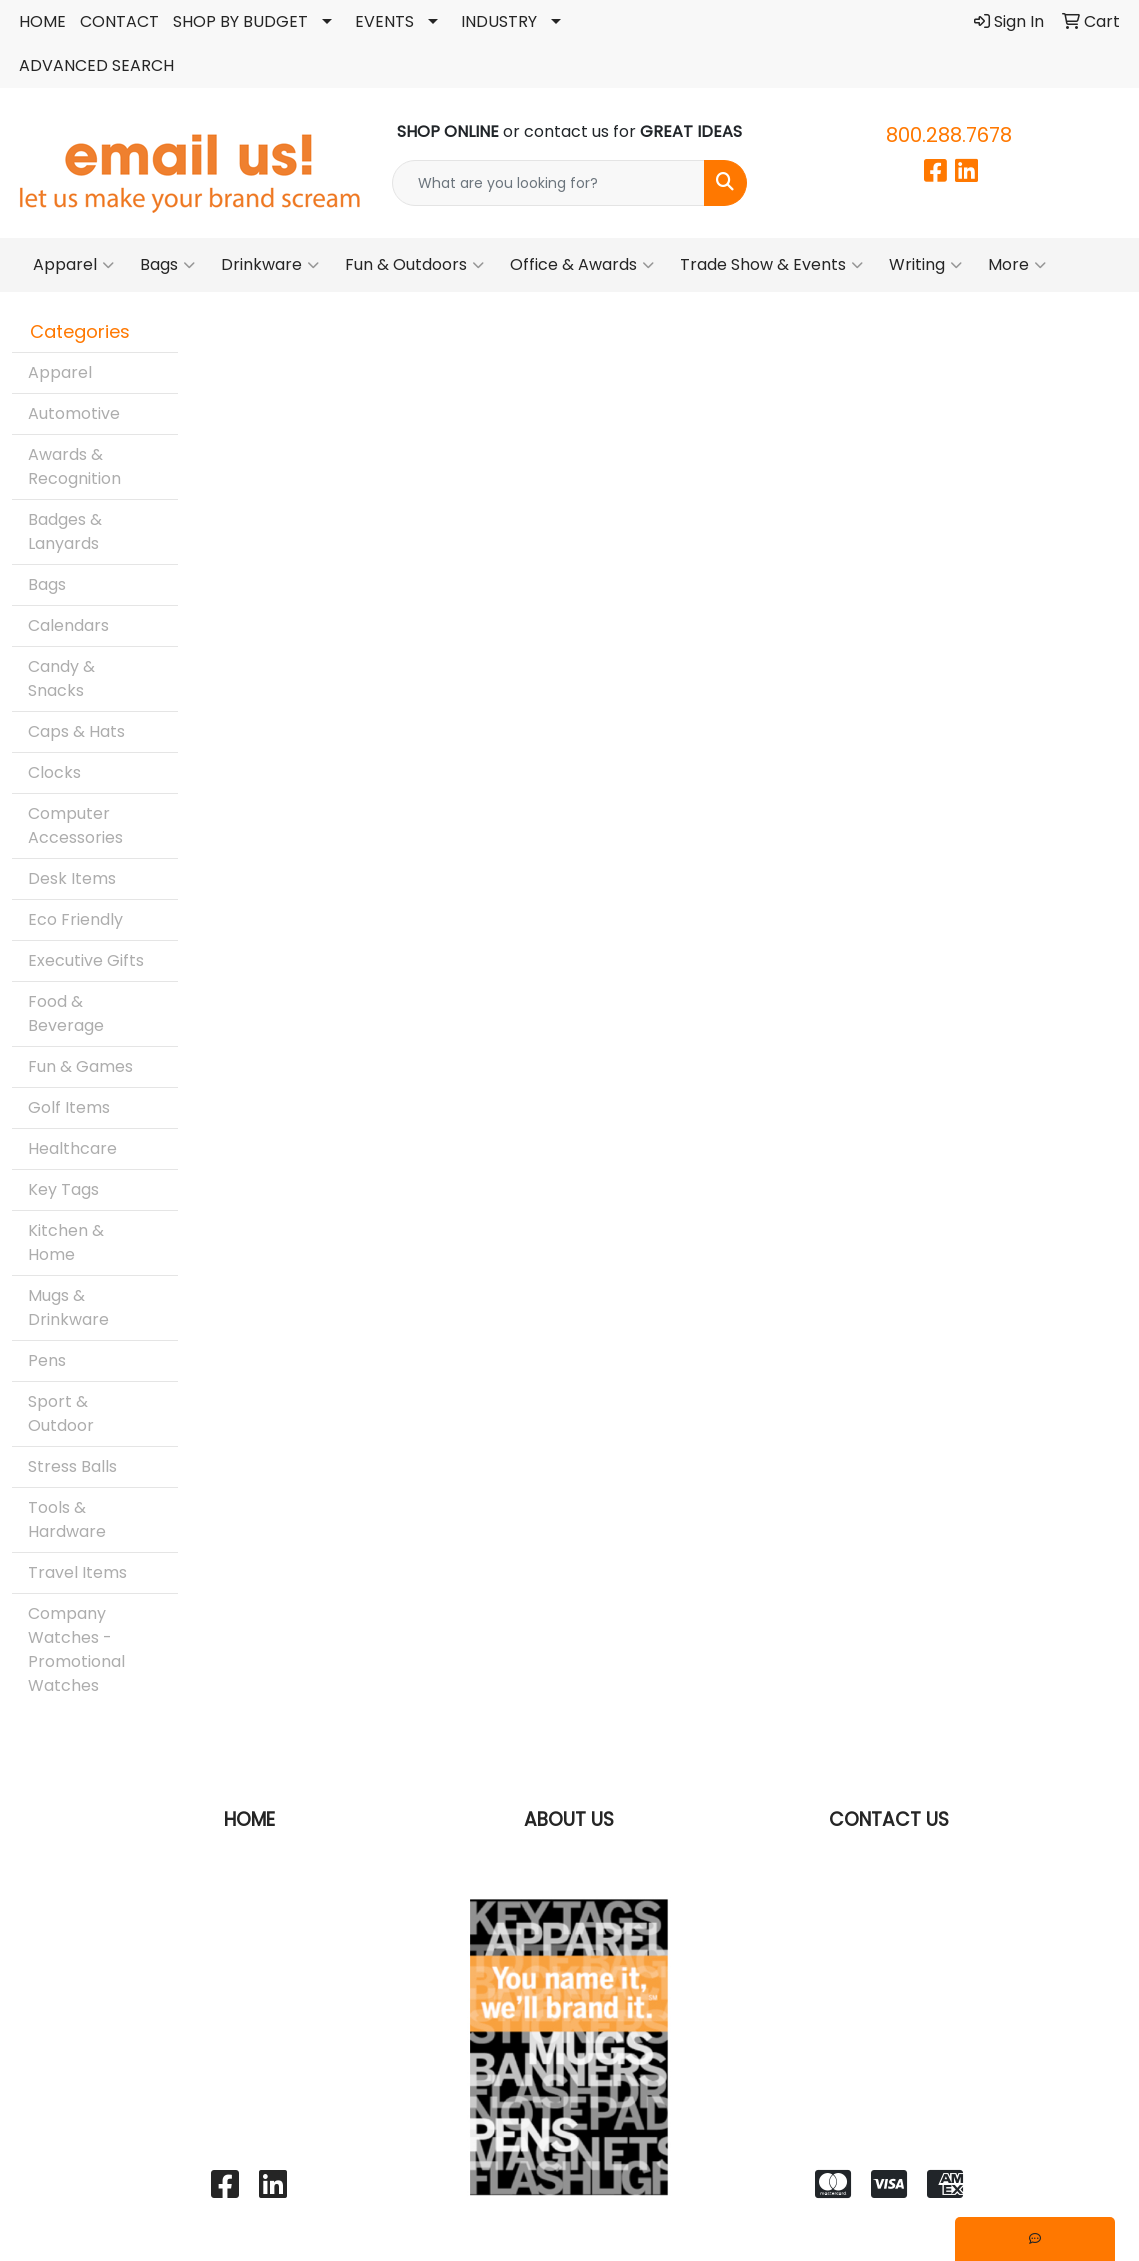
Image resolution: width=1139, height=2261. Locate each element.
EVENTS (384, 21)
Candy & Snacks (61, 678)
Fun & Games (80, 1066)
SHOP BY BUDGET (240, 21)
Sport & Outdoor (61, 1413)
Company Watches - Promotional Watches (76, 1649)
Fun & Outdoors (414, 265)
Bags (167, 265)
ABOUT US (569, 1819)
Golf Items (69, 1107)
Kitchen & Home (66, 1242)
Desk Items (72, 878)
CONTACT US (889, 1819)
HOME (42, 21)
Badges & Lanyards (65, 531)
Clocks (54, 772)
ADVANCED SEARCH (96, 65)
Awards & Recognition (74, 466)
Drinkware (270, 265)
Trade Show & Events (771, 265)
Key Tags (63, 1189)
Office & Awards (582, 265)
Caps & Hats (76, 731)
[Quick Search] (549, 183)
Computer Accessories (75, 825)
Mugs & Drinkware (68, 1307)
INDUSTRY (499, 21)
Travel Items (77, 1572)
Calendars (68, 625)
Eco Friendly (75, 919)
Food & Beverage (66, 1013)
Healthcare (72, 1148)
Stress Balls (72, 1466)
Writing (925, 265)
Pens (47, 1360)
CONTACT (119, 21)
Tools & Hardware (67, 1519)
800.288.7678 (949, 135)
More (1017, 265)
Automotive (74, 413)
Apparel (73, 265)
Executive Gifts (86, 960)
